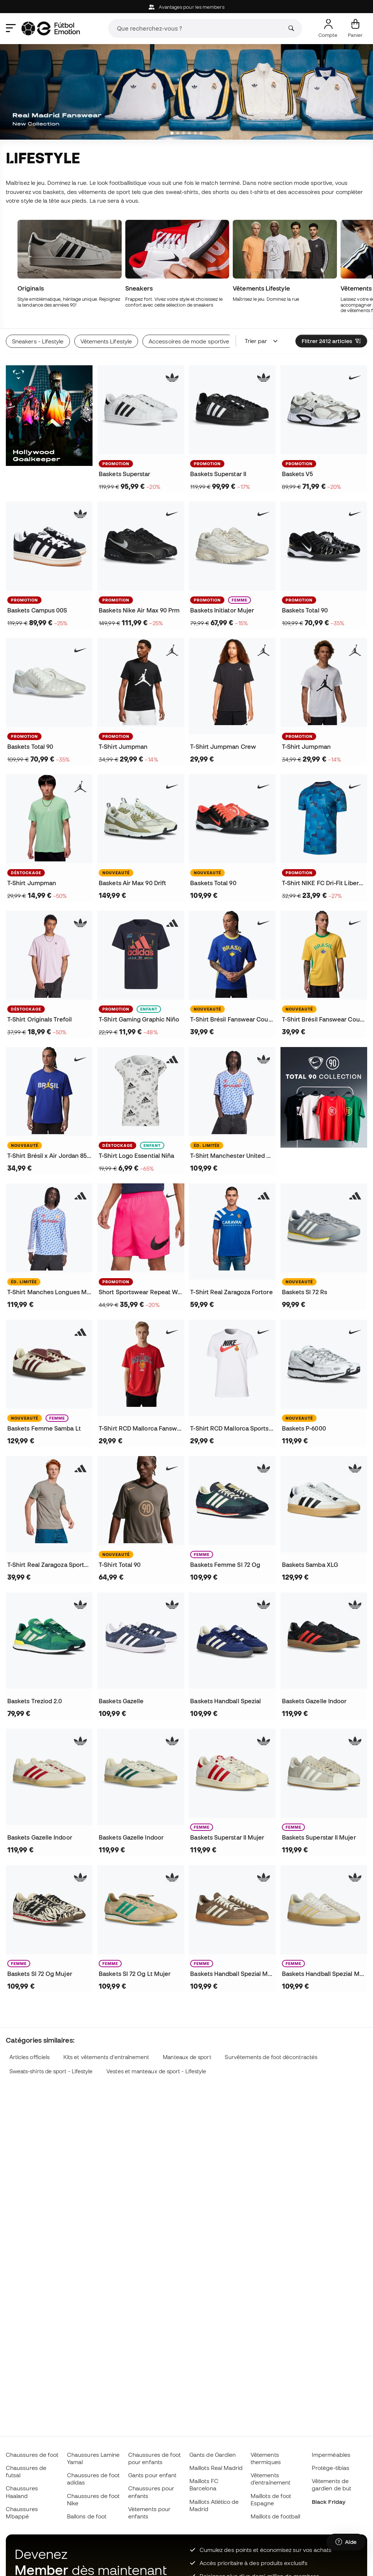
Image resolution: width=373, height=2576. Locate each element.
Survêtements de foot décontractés (271, 2057)
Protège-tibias (330, 2467)
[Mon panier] (355, 28)
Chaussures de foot (32, 2454)
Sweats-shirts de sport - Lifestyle (51, 2071)
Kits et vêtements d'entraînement (106, 2057)
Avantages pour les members (186, 7)
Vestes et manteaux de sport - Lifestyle (156, 2071)
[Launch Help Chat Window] (346, 2542)
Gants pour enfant (152, 2475)
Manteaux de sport (187, 2057)
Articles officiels (29, 2057)
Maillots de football (276, 2516)
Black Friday (328, 2501)
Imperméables (331, 2454)
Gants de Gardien (212, 2454)
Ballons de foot (86, 2516)
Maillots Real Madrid (216, 2467)
